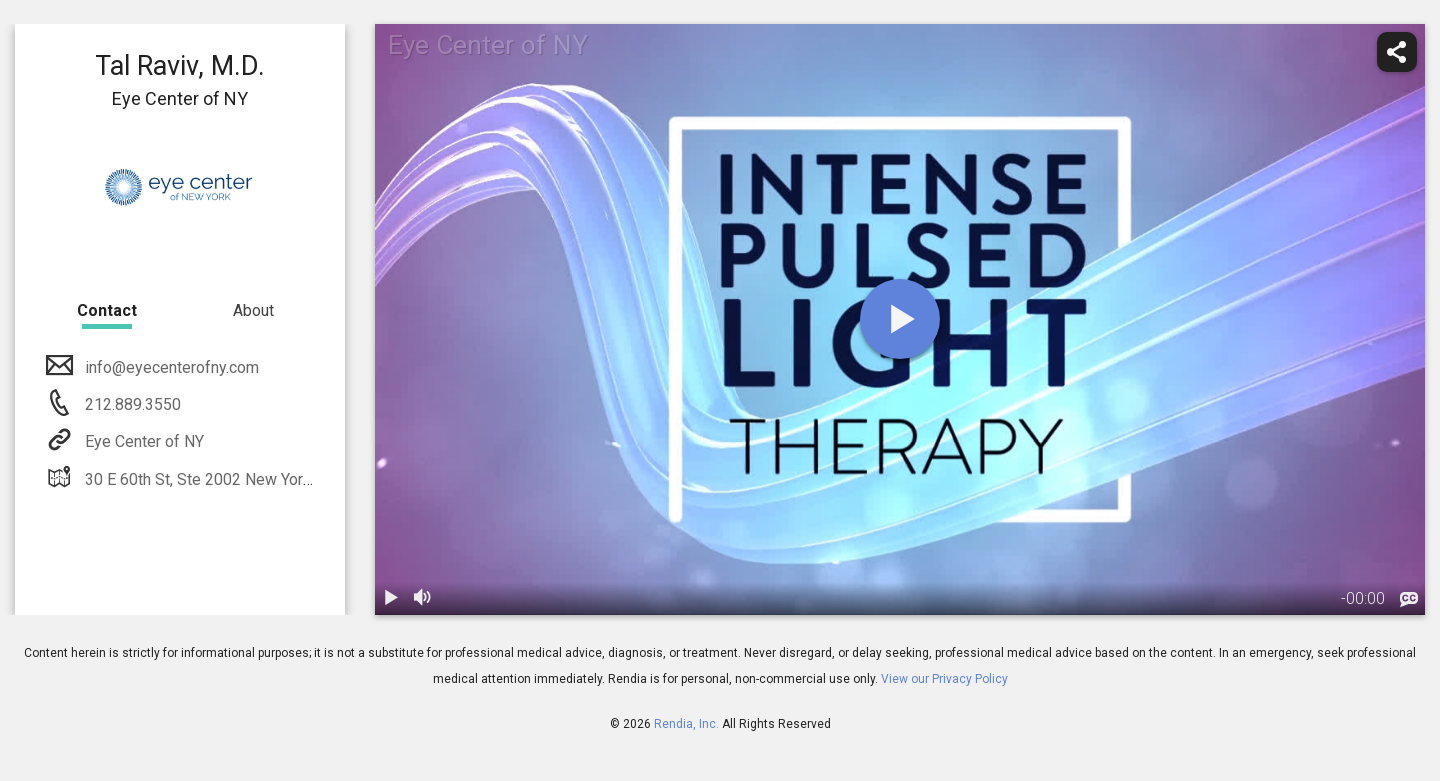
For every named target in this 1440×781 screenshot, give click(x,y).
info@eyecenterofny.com (170, 367)
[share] (1397, 52)
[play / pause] (391, 599)
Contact (107, 310)
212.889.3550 (131, 404)
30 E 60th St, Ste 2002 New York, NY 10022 (234, 479)
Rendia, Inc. (686, 724)
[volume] (423, 599)
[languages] (1409, 600)
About (253, 310)
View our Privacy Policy (944, 679)
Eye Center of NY (142, 441)
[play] (900, 319)
